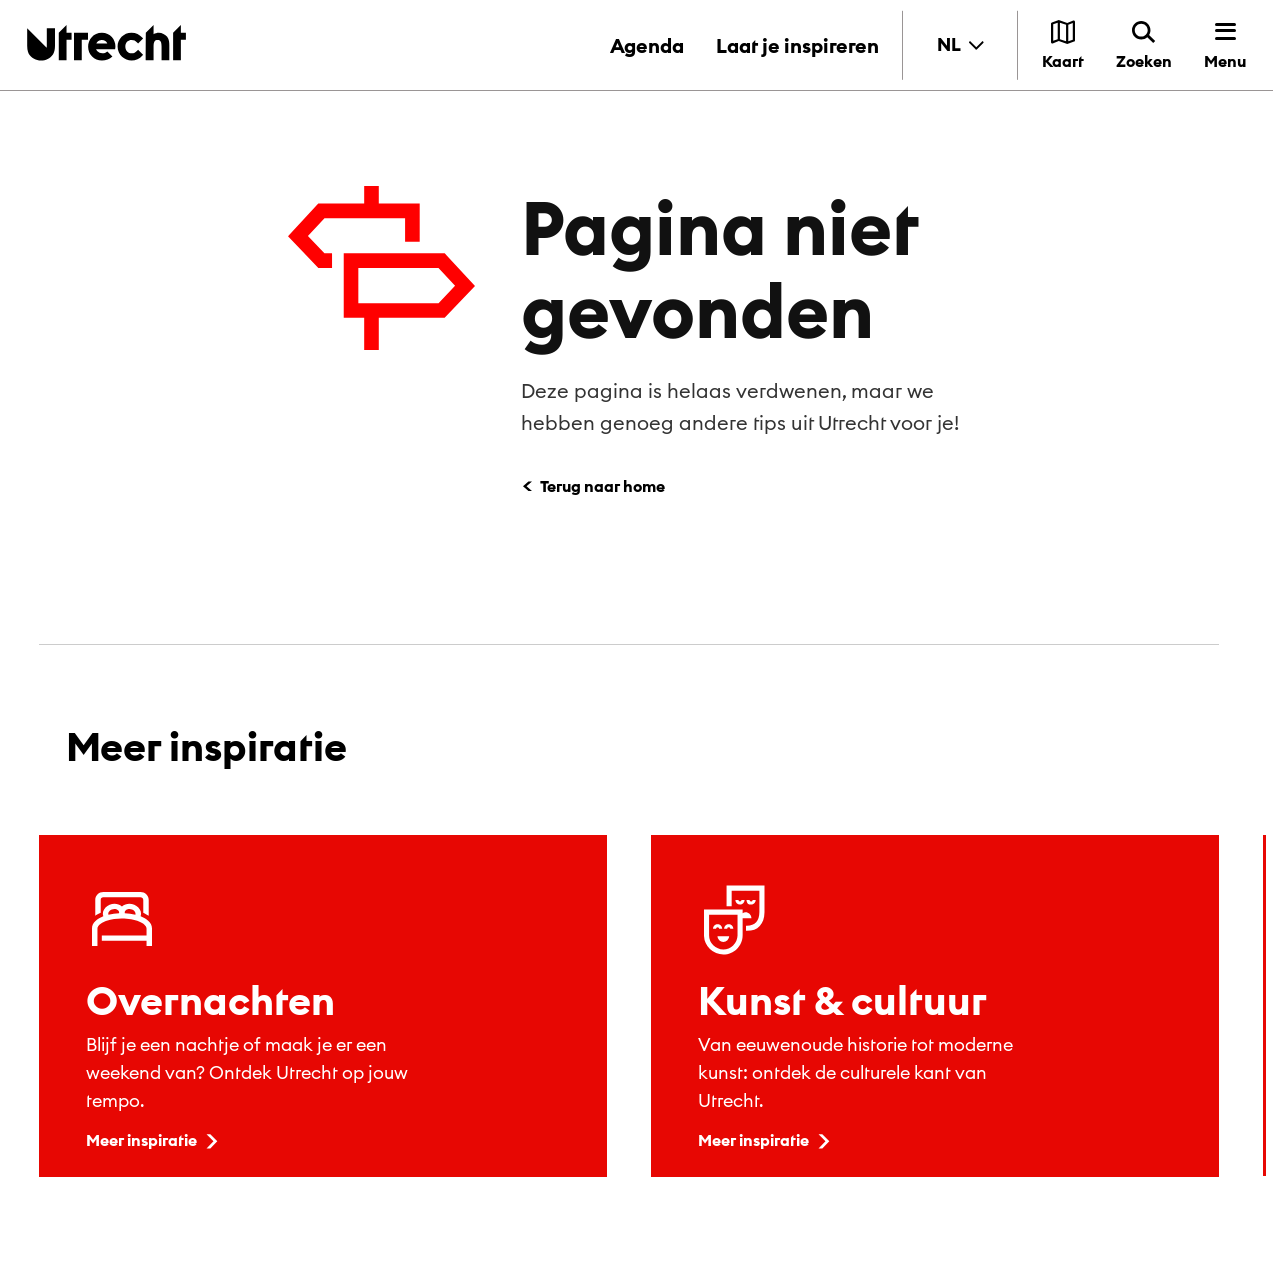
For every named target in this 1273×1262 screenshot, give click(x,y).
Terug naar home (602, 486)
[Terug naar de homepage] (106, 42)
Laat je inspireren (797, 45)
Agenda (647, 45)
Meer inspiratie (154, 1140)
